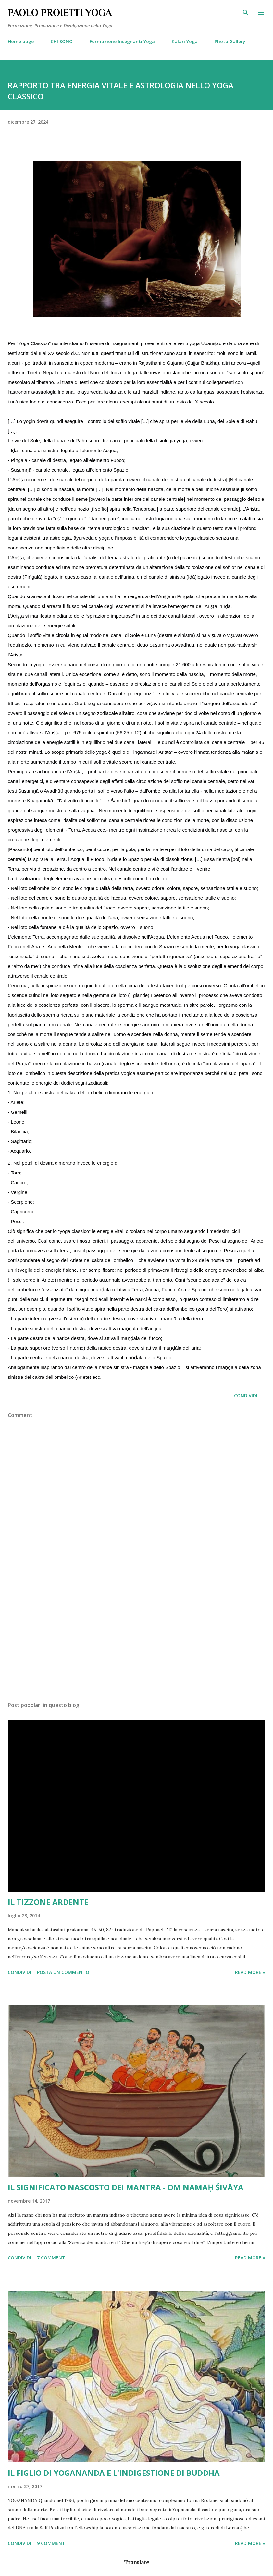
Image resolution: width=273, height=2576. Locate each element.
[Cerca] (246, 12)
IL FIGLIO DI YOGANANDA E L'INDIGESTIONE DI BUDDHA (114, 2472)
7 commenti (52, 2258)
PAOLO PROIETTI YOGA (60, 12)
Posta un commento (63, 1972)
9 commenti (52, 2543)
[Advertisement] (136, 1635)
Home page (21, 41)
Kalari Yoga (185, 41)
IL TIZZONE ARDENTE (48, 1901)
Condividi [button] (245, 1395)
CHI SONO (62, 41)
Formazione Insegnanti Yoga (122, 41)
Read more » (250, 1972)
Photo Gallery (230, 41)
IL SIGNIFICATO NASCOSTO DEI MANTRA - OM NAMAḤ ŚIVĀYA (125, 2187)
